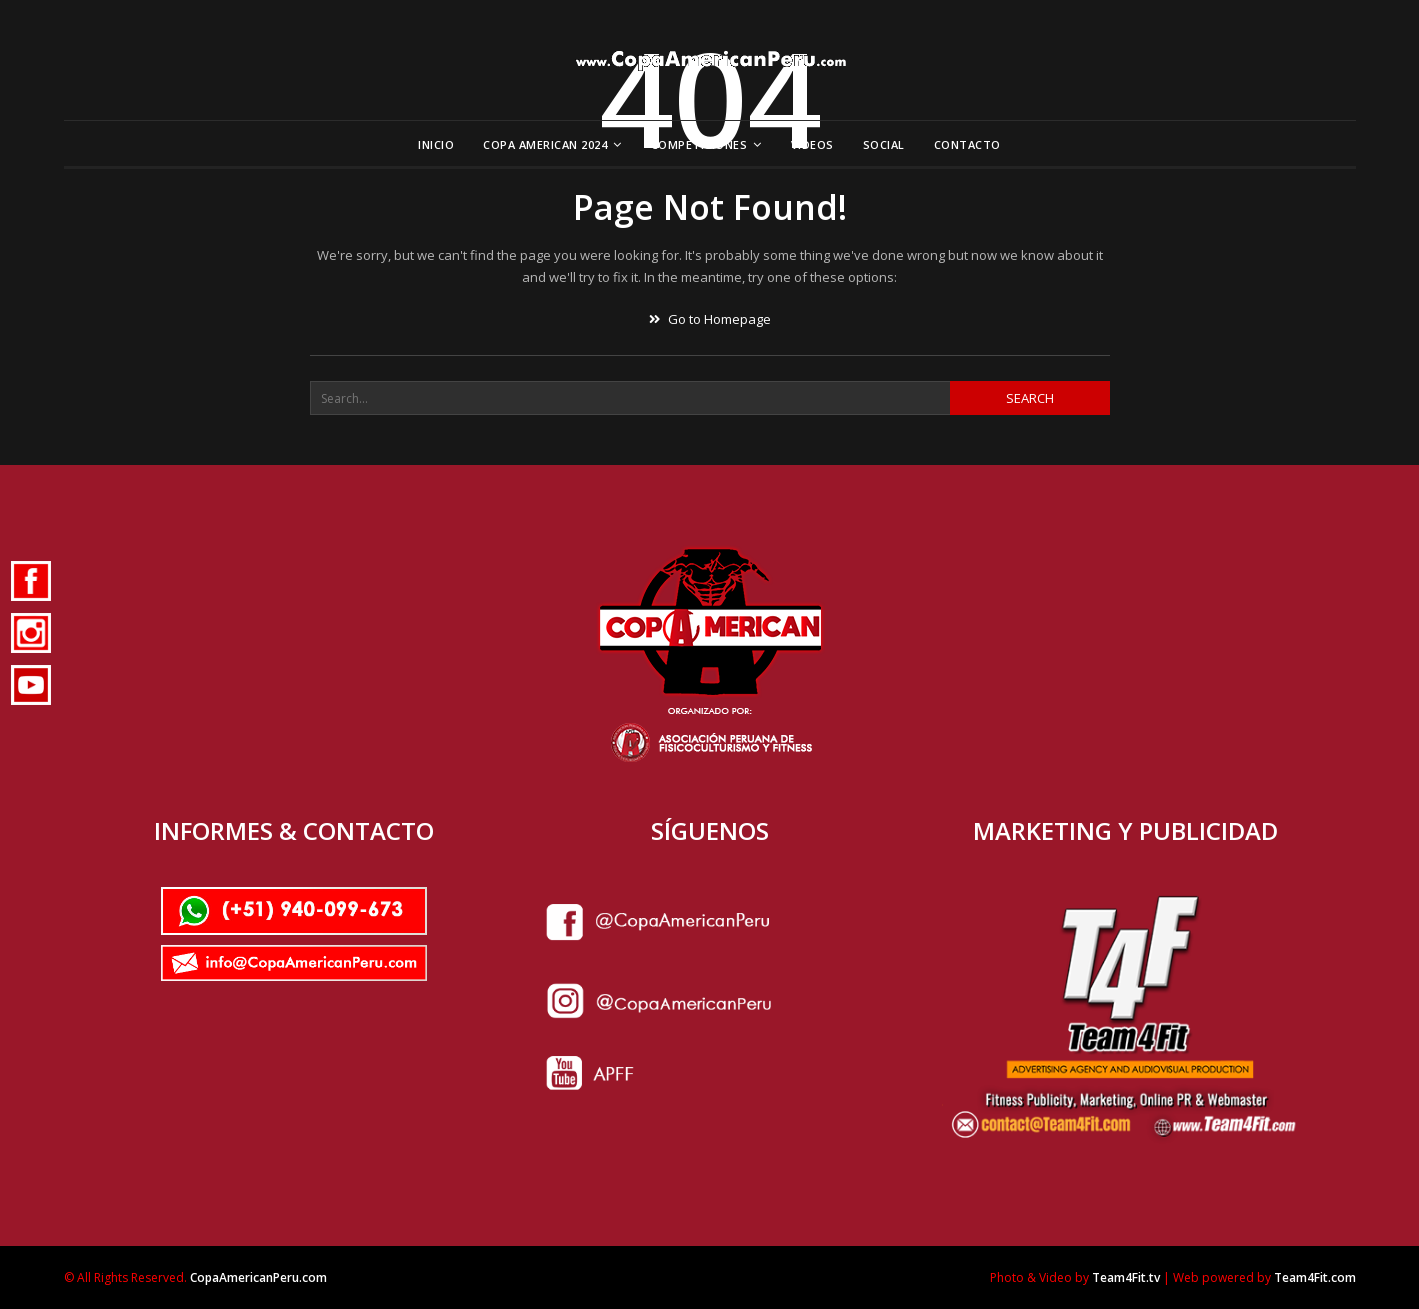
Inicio (436, 144)
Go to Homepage (710, 319)
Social (884, 144)
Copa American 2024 (545, 144)
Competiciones (699, 144)
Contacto (967, 144)
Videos (812, 144)
